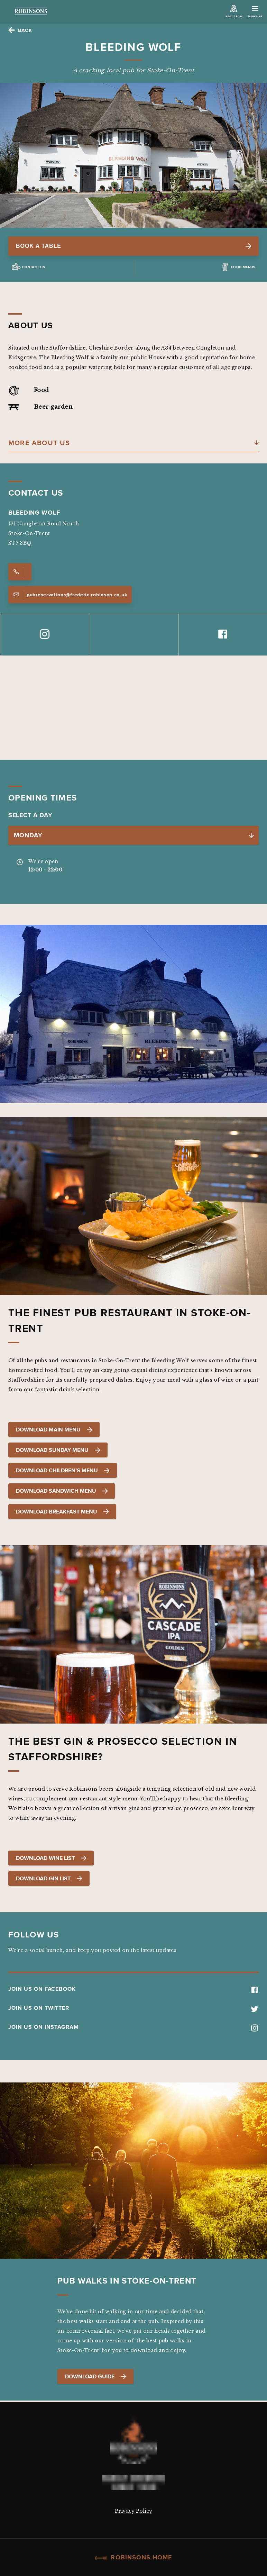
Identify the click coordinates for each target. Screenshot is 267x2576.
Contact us (33, 267)
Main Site (255, 13)
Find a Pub (233, 16)
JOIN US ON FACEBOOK (133, 1989)
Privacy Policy (133, 2511)
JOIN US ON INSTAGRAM (133, 2027)
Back (25, 30)
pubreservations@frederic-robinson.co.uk (70, 594)
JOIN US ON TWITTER (133, 2008)
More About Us (39, 443)
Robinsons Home (133, 2557)
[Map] (133, 708)
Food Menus (243, 267)
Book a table (133, 246)
